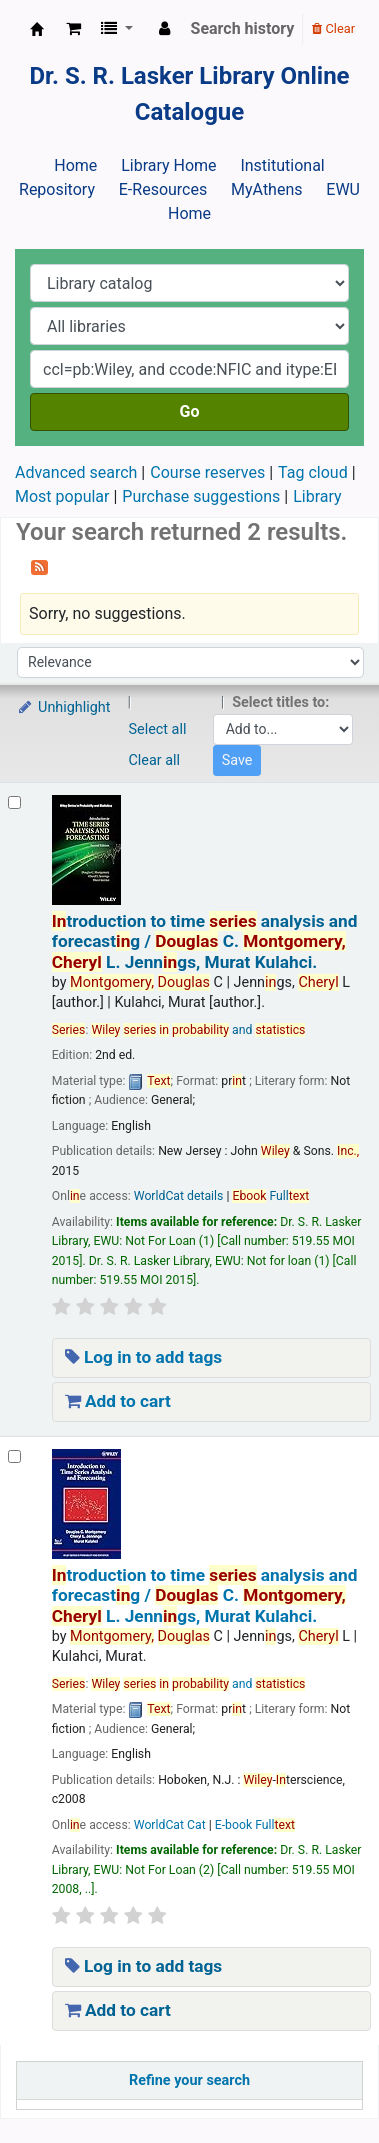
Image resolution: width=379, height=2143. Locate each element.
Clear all (155, 760)
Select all (158, 729)
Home (75, 165)
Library (317, 496)
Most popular (62, 496)
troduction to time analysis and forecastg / (205, 941)
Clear (333, 28)
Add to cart (118, 1401)
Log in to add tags (144, 1357)
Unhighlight (63, 707)
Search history (243, 28)
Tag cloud (313, 472)
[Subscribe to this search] (39, 566)
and (198, 1030)
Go (190, 411)
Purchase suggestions (201, 496)
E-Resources (163, 189)
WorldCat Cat (170, 1825)
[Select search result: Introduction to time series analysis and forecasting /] (14, 802)
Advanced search (76, 472)
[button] (73, 29)
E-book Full (255, 1825)
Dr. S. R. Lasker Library (37, 29)
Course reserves (207, 472)
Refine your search (189, 2080)
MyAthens (266, 189)
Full (270, 1196)
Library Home (168, 165)
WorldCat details (179, 1196)
